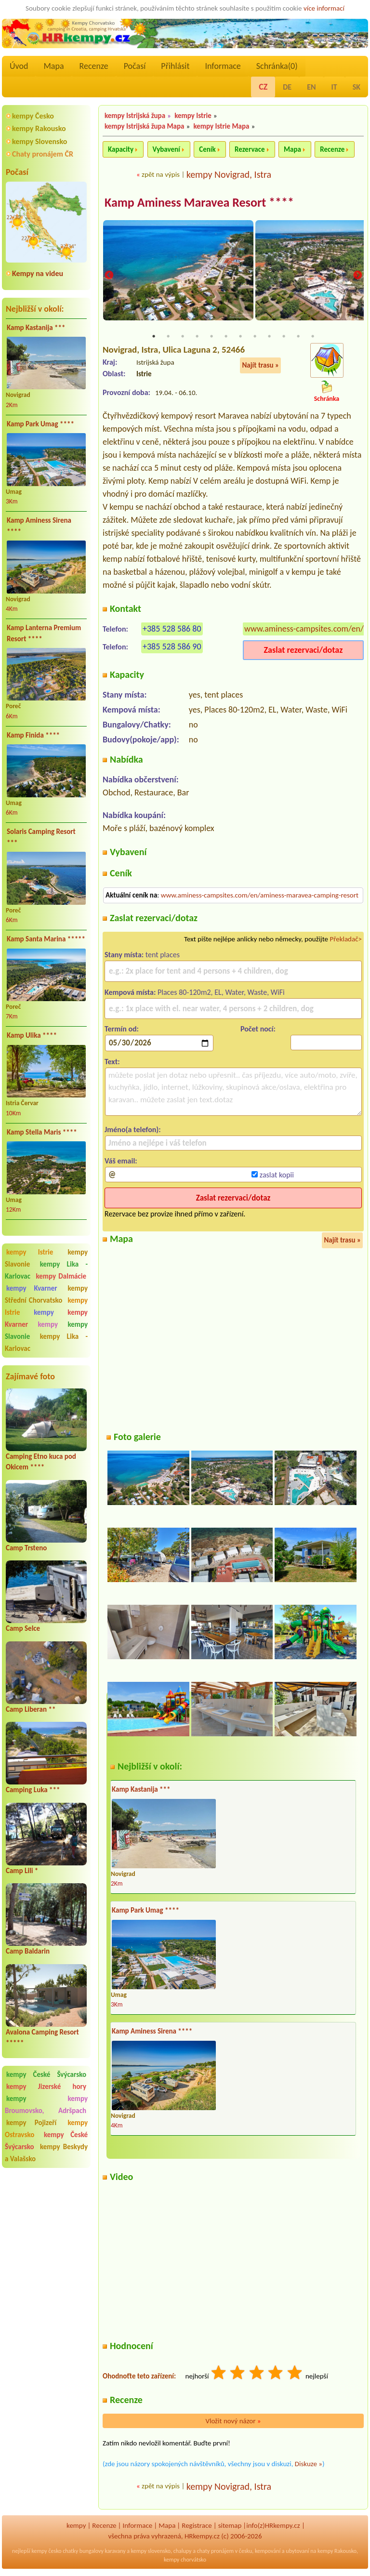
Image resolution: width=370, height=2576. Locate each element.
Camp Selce (23, 1628)
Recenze (93, 66)
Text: (112, 1062)
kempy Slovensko (39, 141)
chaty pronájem (215, 2551)
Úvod (19, 66)
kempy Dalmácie (61, 1276)
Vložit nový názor (233, 2421)
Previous (109, 276)
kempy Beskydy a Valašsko (46, 2152)
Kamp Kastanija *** (36, 327)
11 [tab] (298, 337)
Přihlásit (175, 66)
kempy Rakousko (39, 128)
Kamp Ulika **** (32, 1035)
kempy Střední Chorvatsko (46, 1294)
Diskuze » (308, 2464)
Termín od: (122, 1029)
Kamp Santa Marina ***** (46, 939)
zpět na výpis (161, 174)
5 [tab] (211, 337)
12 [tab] (312, 337)
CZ (263, 86)
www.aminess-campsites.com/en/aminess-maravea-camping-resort (259, 895)
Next (357, 276)
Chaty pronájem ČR (42, 154)
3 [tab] (182, 337)
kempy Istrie (29, 1252)
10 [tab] (284, 337)
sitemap (230, 2526)
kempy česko (46, 2551)
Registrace (196, 2526)
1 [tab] (154, 337)
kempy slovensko (151, 2551)
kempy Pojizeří (31, 2122)
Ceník (207, 149)
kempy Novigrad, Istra (228, 174)
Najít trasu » (260, 365)
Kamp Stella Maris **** (42, 1132)
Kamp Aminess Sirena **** (39, 526)
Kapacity (120, 149)
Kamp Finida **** (33, 735)
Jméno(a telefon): (133, 1130)
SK (356, 87)
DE (287, 87)
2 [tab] (168, 337)
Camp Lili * (22, 1870)
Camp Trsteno (26, 1548)
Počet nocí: (258, 1029)
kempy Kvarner (31, 1288)
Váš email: (121, 1161)
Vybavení (166, 149)
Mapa (53, 66)
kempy (49, 1312)
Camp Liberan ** (30, 1709)
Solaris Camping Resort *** (41, 837)
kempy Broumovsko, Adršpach (46, 2104)
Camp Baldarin (28, 1951)
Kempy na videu (37, 273)
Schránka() (277, 66)
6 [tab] (226, 337)
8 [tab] (255, 337)
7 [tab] (240, 337)
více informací (324, 8)
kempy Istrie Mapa (222, 126)
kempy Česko (33, 115)
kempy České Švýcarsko (46, 2074)
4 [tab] (197, 337)
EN (311, 87)
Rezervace (249, 149)
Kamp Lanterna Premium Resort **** (44, 633)
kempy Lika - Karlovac (46, 1342)
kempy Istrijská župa (135, 115)
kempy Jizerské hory (46, 2086)
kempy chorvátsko (185, 2560)
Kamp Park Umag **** (40, 424)
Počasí (135, 66)
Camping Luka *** (33, 1789)
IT (334, 87)
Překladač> (346, 939)
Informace (222, 66)
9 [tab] (269, 337)
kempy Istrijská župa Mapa (144, 126)
